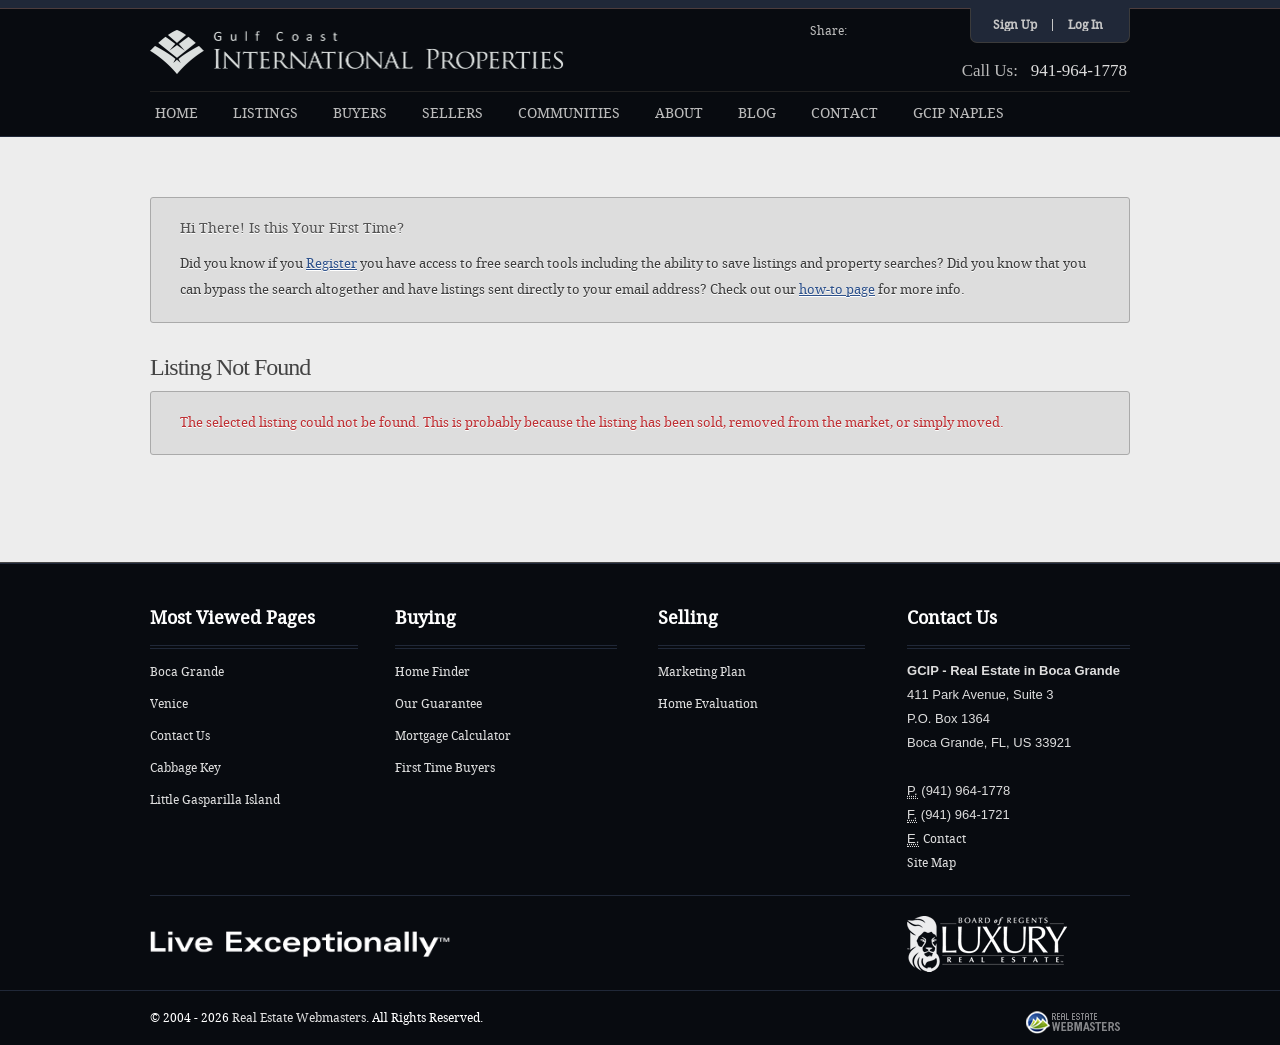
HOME (176, 113)
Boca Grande (187, 672)
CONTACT (844, 113)
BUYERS (360, 113)
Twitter (891, 29)
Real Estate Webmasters (299, 1018)
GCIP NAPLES (958, 113)
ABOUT (679, 113)
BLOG (757, 113)
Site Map (931, 863)
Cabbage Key (185, 768)
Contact (944, 839)
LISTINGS (265, 113)
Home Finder (432, 672)
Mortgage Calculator (453, 736)
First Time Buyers (445, 768)
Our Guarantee (438, 704)
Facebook (865, 29)
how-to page (837, 289)
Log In (1085, 25)
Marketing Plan (702, 672)
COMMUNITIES (569, 113)
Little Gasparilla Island (215, 800)
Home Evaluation (708, 704)
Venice (169, 704)
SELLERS (452, 113)
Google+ (943, 29)
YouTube (917, 29)
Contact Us (180, 736)
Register (331, 263)
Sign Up (1015, 25)
